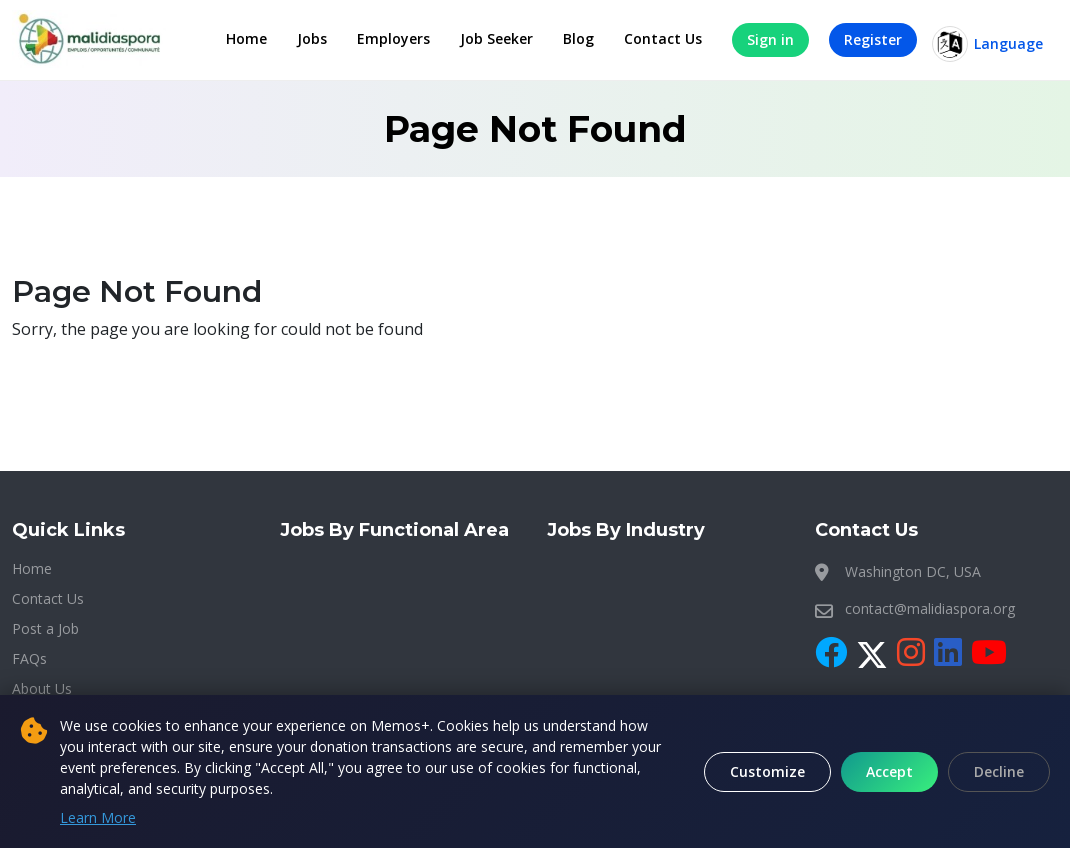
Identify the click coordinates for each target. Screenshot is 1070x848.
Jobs (312, 38)
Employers (393, 38)
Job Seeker (496, 38)
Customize (767, 771)
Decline (999, 771)
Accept (889, 771)
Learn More (98, 817)
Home (246, 38)
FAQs (29, 658)
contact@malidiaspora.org (930, 608)
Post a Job (45, 628)
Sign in (770, 39)
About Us (42, 688)
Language (987, 44)
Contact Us (663, 38)
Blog (578, 38)
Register (873, 39)
